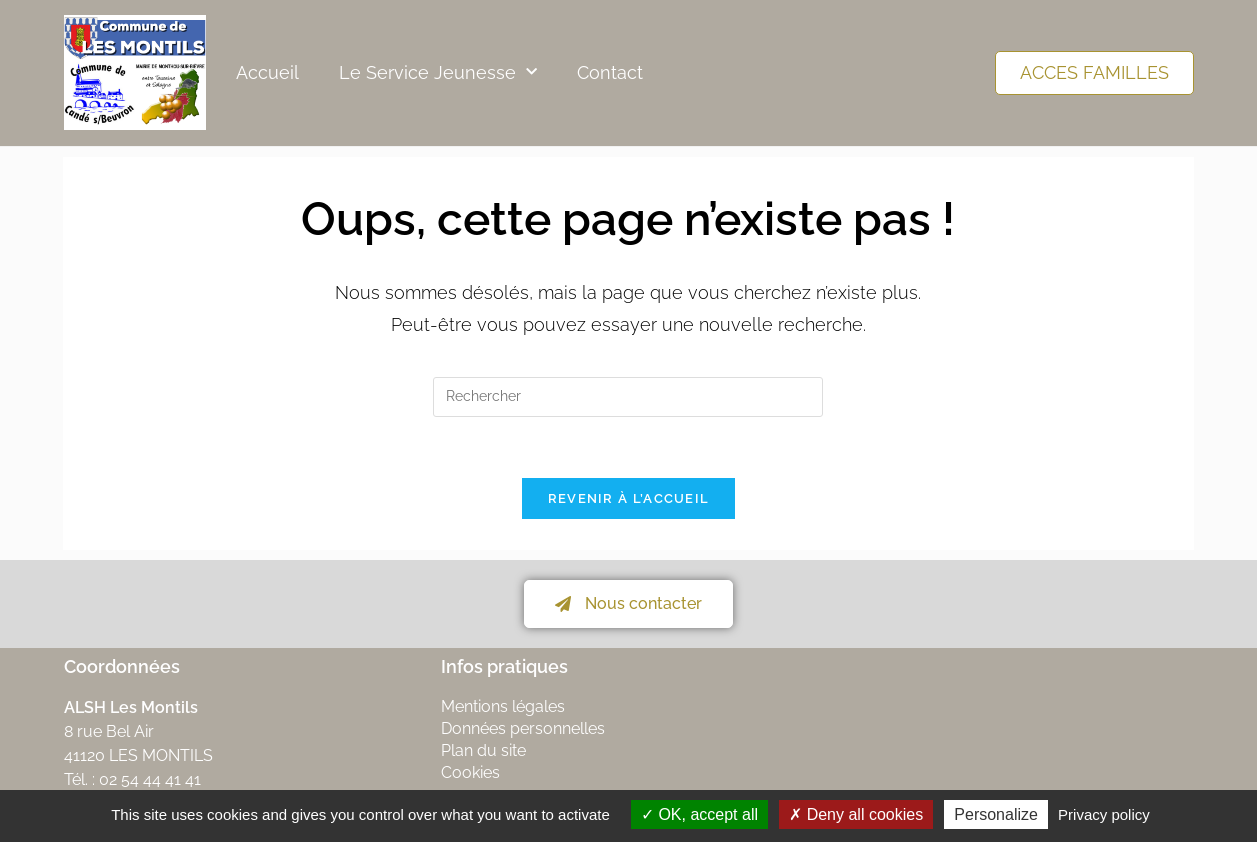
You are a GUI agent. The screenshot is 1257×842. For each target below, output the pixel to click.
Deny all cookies (856, 814)
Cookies (470, 772)
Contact (610, 72)
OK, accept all (699, 814)
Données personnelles (523, 728)
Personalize (996, 814)
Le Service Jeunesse (438, 72)
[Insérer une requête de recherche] (628, 397)
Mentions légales (503, 706)
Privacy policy (1104, 814)
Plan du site (483, 750)
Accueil (267, 72)
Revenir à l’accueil (629, 498)
